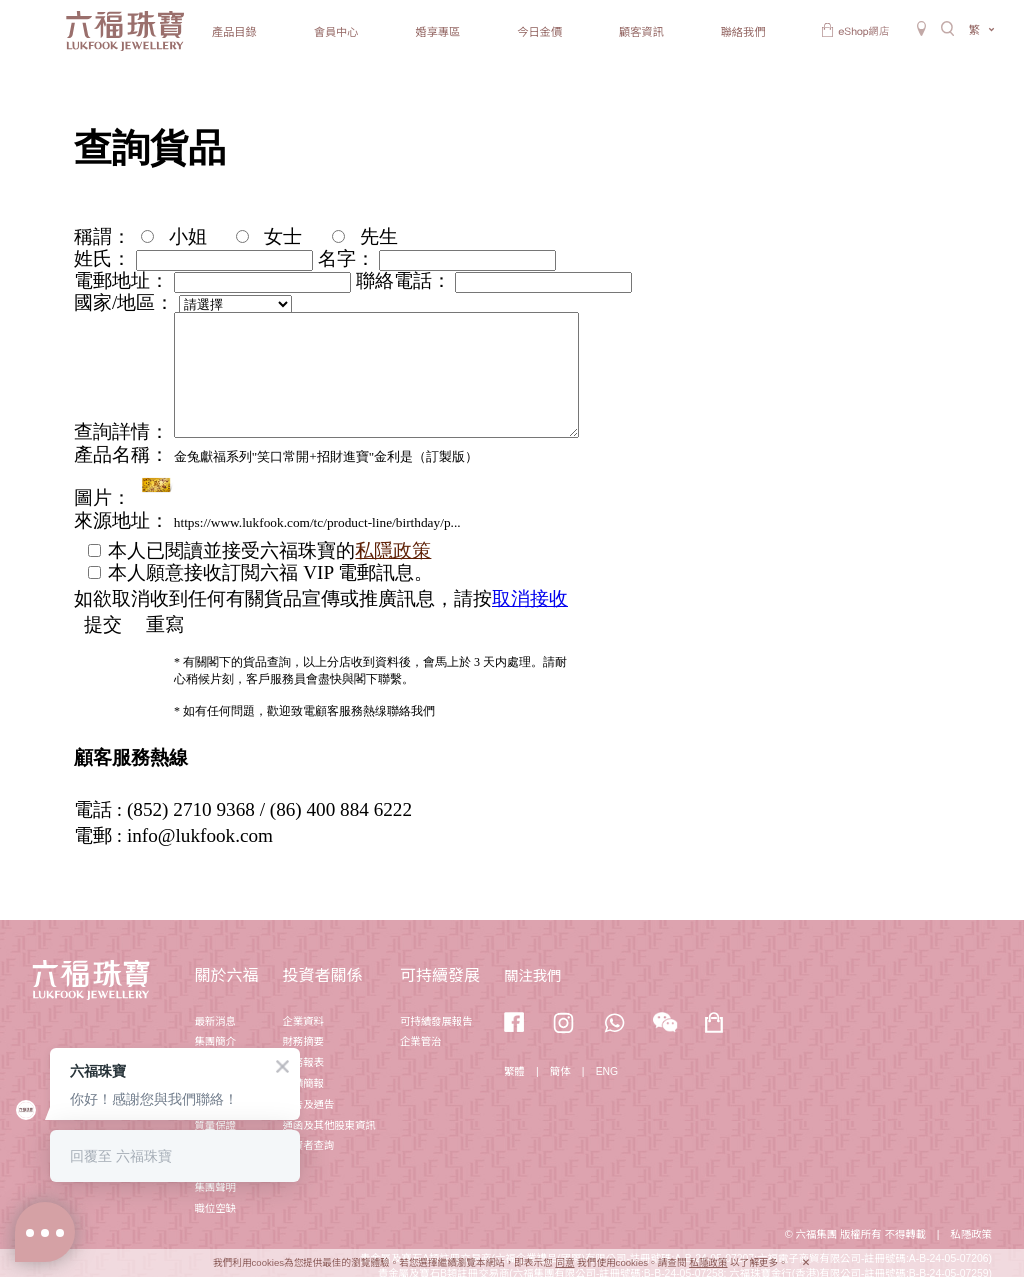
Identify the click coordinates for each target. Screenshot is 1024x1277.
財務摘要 (303, 1041)
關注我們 (533, 976)
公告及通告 (308, 1104)
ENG (607, 1071)
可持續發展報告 (436, 1021)
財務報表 (303, 1062)
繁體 (514, 1071)
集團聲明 (215, 1187)
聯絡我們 (743, 32)
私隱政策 (971, 1234)
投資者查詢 (308, 1145)
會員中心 (336, 32)
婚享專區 (437, 32)
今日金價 (539, 32)
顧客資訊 (641, 32)
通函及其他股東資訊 (329, 1125)
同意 (564, 1262)
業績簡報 (303, 1083)
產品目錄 (234, 32)
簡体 (560, 1071)
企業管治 (421, 1041)
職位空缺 (215, 1208)
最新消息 (215, 1021)
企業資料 (303, 1021)
